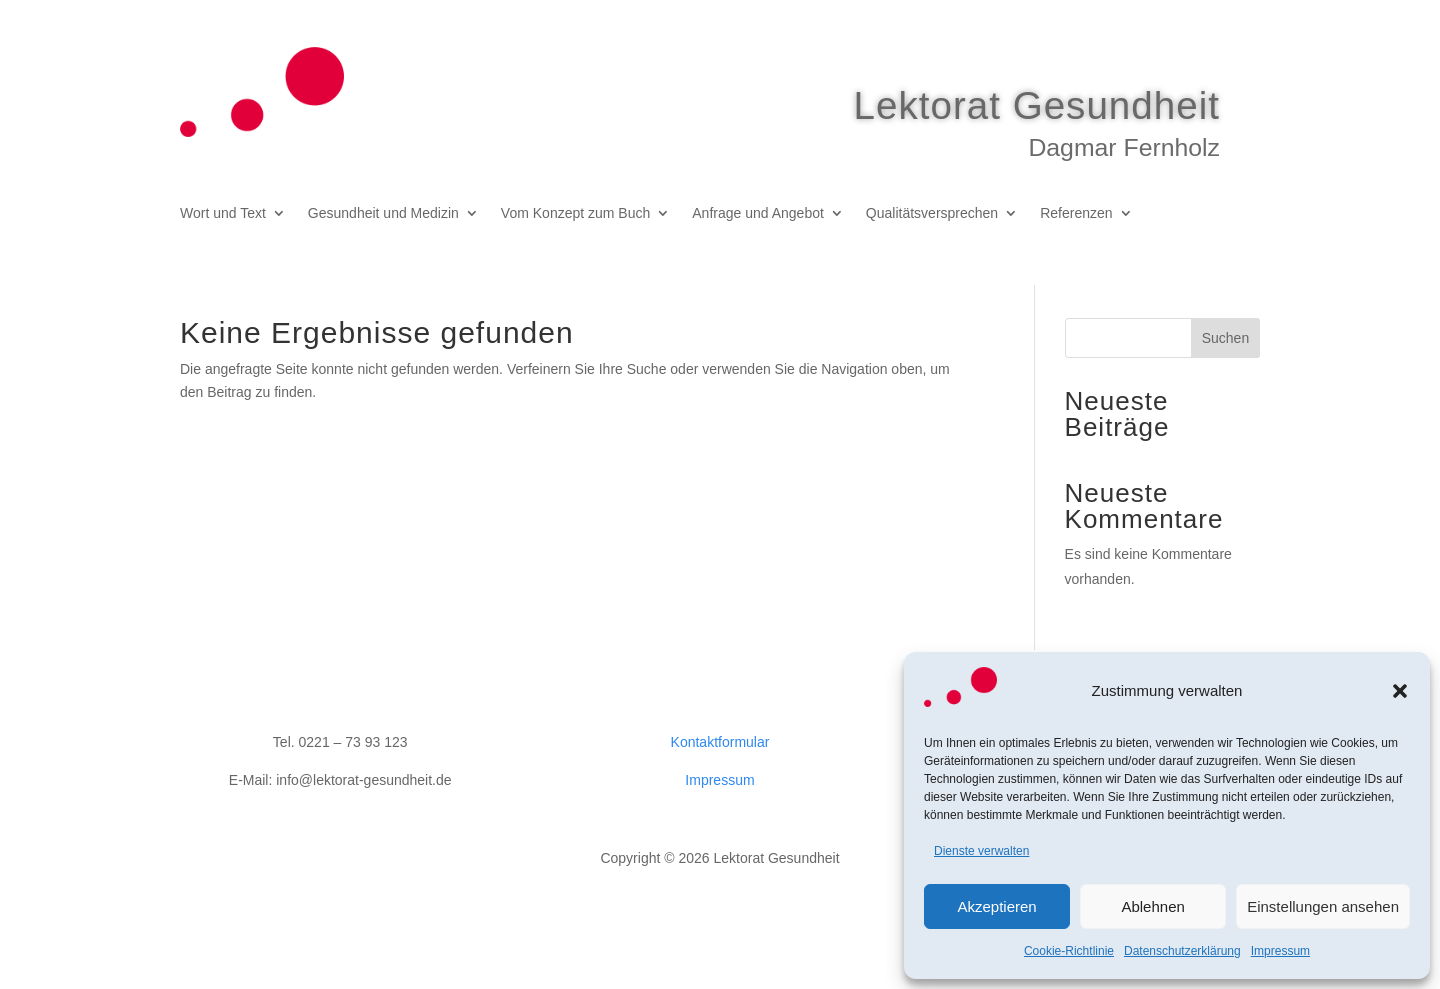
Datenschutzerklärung (1182, 951)
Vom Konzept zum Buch (575, 225)
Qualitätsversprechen (932, 225)
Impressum (1280, 951)
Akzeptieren (996, 906)
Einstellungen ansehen (1323, 906)
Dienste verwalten (981, 851)
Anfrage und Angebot (758, 225)
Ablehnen (1152, 906)
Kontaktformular (720, 779)
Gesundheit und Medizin (383, 225)
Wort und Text (223, 225)
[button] (1400, 691)
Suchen (1225, 375)
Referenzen (1076, 225)
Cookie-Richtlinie (1069, 951)
